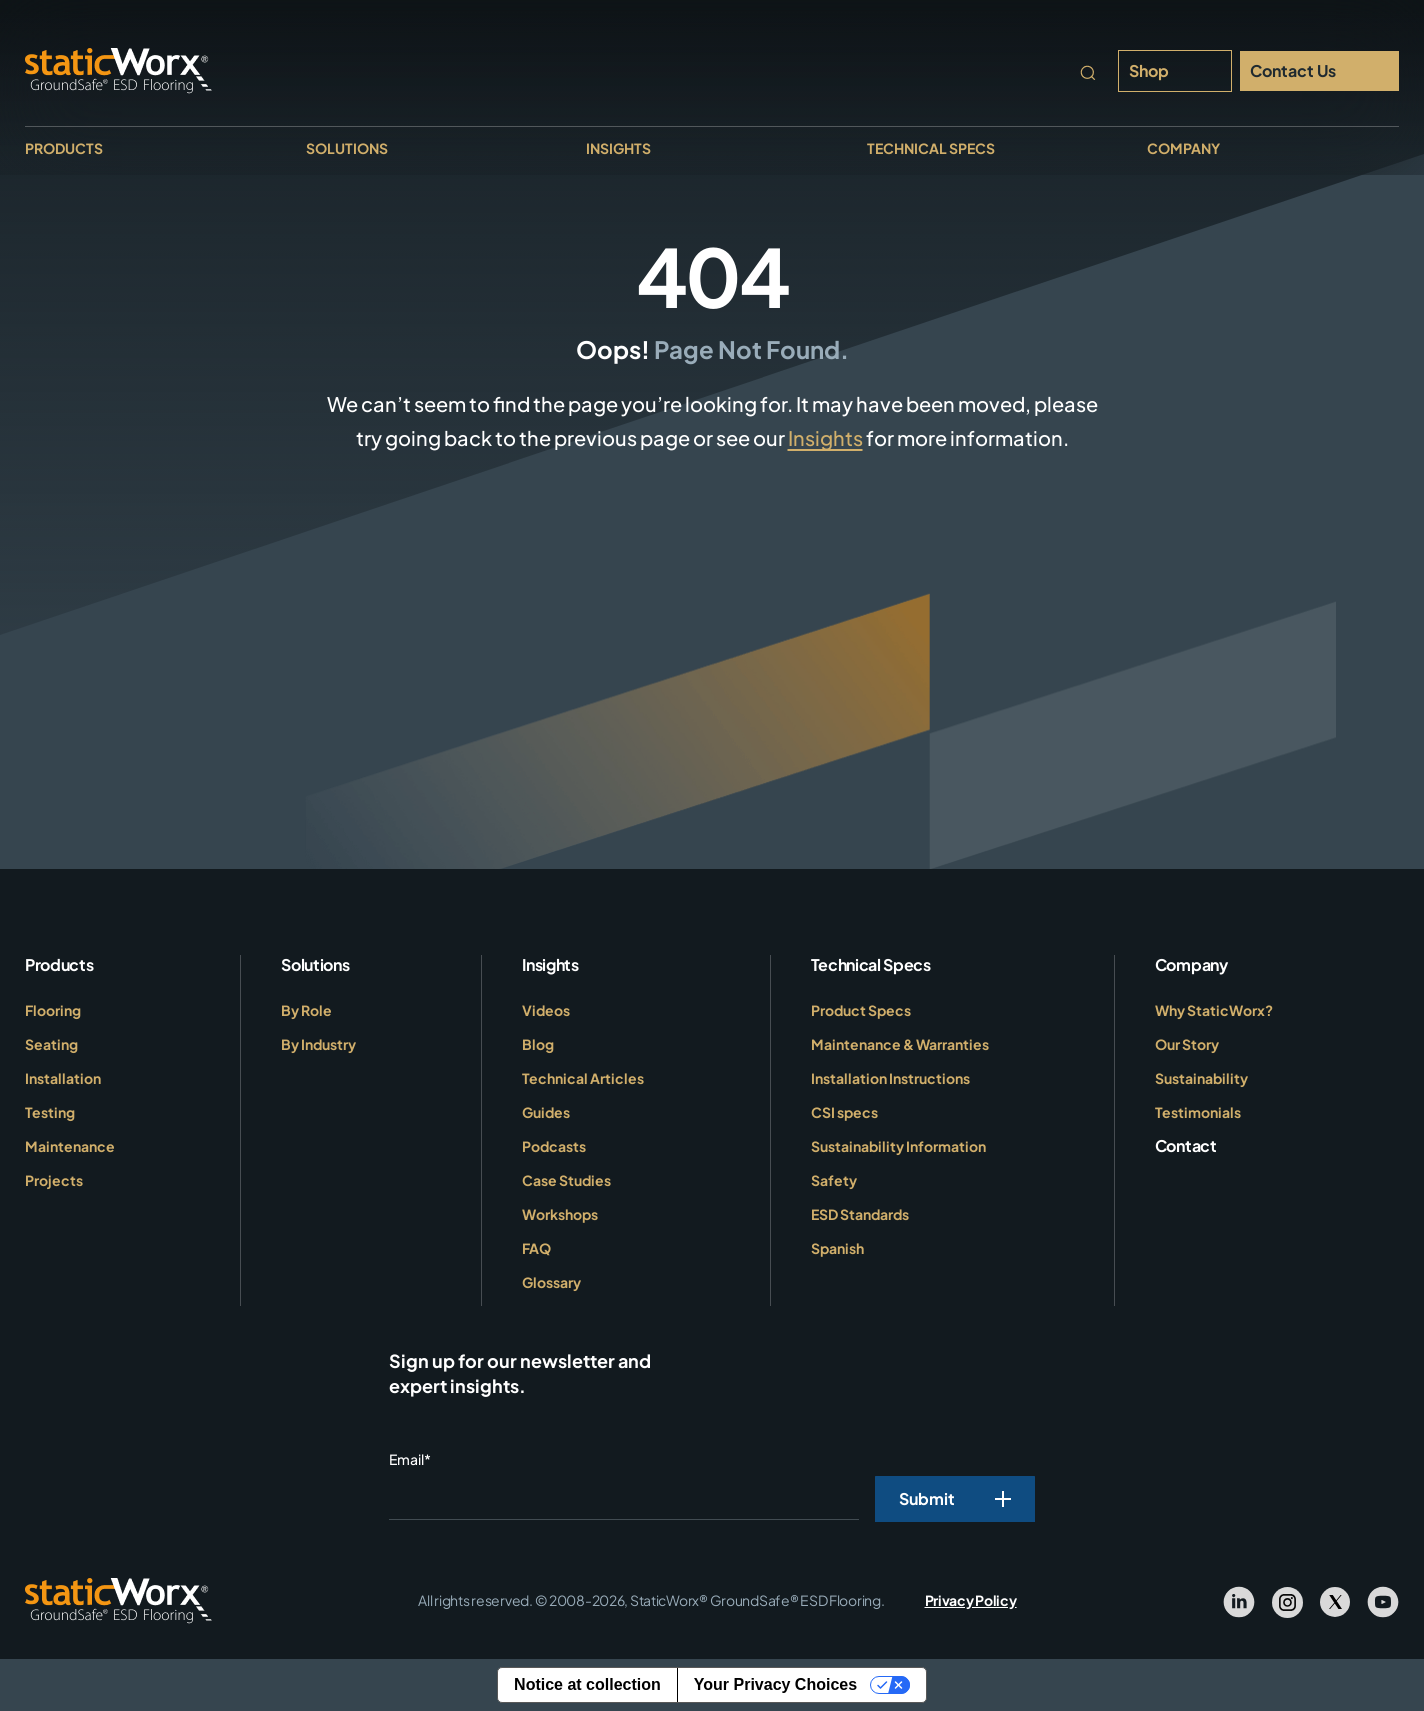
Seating (51, 1044)
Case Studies (566, 1180)
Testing (50, 1112)
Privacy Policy (971, 1600)
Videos (546, 1010)
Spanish (837, 1248)
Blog (538, 1044)
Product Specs (861, 1010)
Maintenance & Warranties (900, 1044)
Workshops (560, 1214)
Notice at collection (587, 1684)
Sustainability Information (898, 1146)
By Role (306, 1010)
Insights (618, 148)
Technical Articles (583, 1078)
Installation (63, 1078)
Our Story (1187, 1044)
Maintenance (70, 1146)
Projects (54, 1180)
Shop (1149, 70)
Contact (1186, 1145)
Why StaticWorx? (1214, 1010)
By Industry (318, 1044)
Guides (546, 1112)
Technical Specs (931, 148)
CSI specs (844, 1112)
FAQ (536, 1248)
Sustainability (1201, 1078)
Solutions (347, 148)
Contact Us (1293, 70)
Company (1183, 148)
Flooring (53, 1010)
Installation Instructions (890, 1078)
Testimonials (1198, 1112)
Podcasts (554, 1146)
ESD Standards (860, 1214)
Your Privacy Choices (775, 1684)
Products (64, 148)
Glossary (551, 1282)
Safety (834, 1180)
